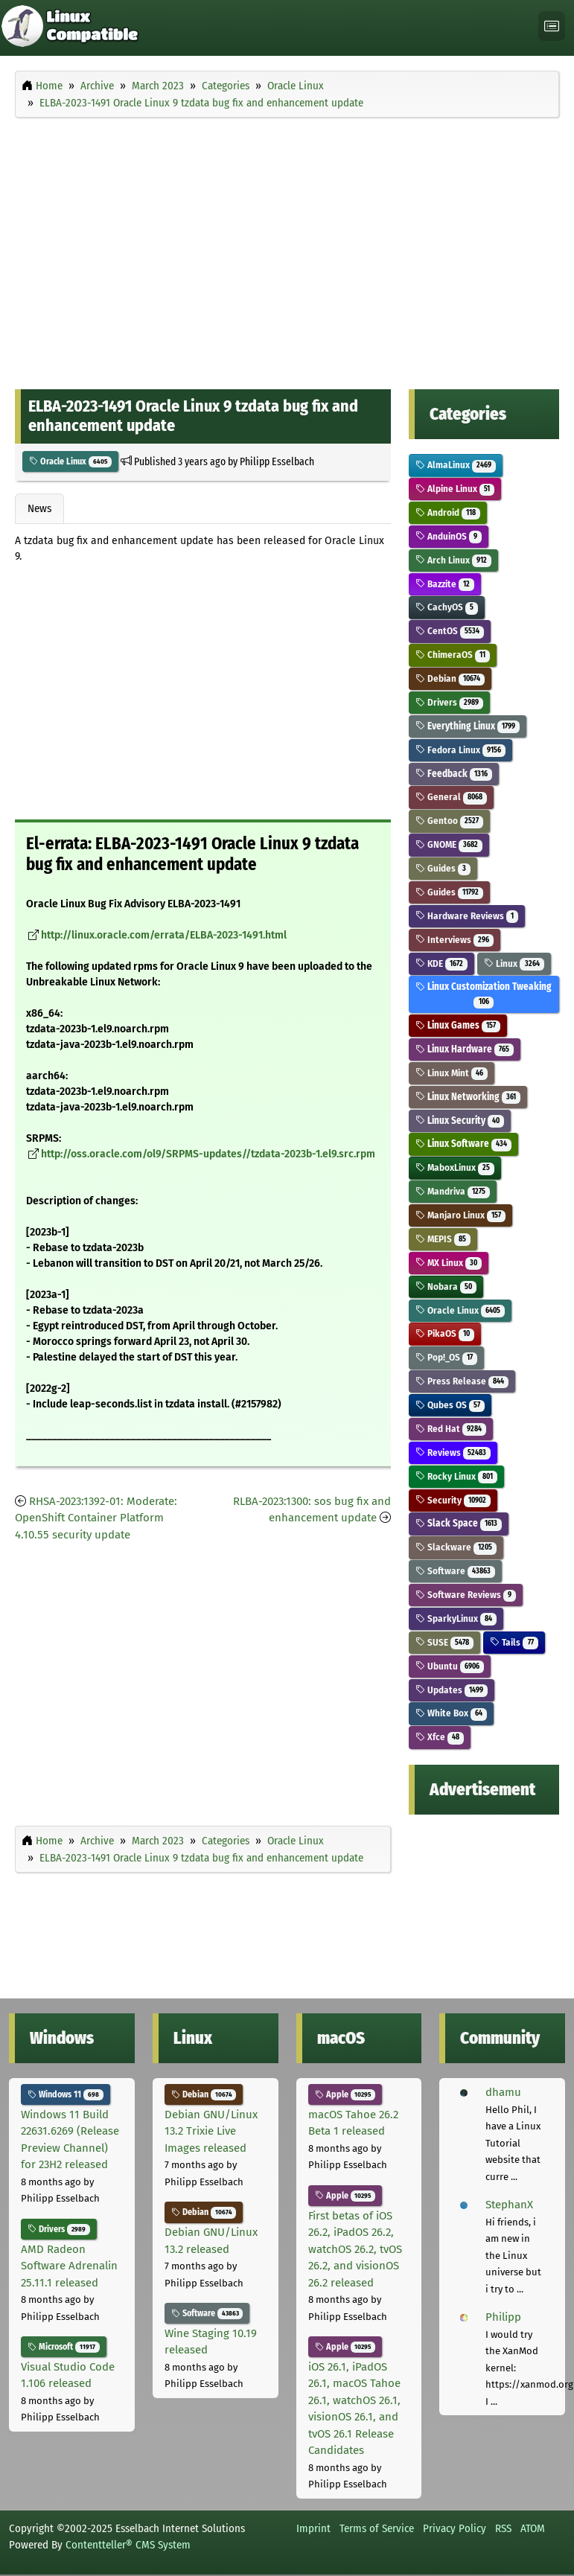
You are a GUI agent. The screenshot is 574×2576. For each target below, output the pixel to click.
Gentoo (449, 820)
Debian (450, 678)
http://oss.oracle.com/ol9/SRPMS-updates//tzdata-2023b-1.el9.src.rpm (208, 1154)
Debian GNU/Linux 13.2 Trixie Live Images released (211, 2131)
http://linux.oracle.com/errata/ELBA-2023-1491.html (164, 935)
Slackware (456, 1547)
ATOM (532, 2528)
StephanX (509, 2204)
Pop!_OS (446, 1357)
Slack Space (459, 1523)
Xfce (440, 1736)
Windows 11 (65, 2094)
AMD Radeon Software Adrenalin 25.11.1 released (69, 2266)
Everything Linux (467, 726)
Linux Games (458, 1025)
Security (453, 1500)
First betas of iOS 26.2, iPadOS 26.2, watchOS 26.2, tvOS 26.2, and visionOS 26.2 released (355, 2249)
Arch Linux (453, 560)
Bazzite (445, 583)
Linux (514, 963)
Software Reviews (466, 1594)
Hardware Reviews (467, 915)
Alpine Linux (455, 488)
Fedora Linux (460, 749)
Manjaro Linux (460, 1215)
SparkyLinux (456, 1618)
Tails (514, 1642)
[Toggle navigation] (551, 26)
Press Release (462, 1381)
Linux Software (463, 1143)
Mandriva (453, 1191)
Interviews (454, 939)
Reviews (453, 1452)
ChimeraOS (453, 654)
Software (455, 1570)
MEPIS (443, 1238)
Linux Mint (451, 1072)
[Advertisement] (287, 231)
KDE (441, 963)
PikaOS (445, 1333)
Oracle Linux (70, 461)
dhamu (503, 2092)
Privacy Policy (454, 2528)
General (451, 796)
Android (448, 512)
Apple (345, 2094)
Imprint (313, 2528)
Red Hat (451, 1428)
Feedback (454, 773)
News (39, 508)
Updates (451, 1690)
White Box (451, 1713)
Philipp (503, 2317)
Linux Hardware (464, 1049)
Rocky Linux (456, 1476)
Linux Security (460, 1120)
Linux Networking (468, 1096)
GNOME (449, 844)
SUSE (444, 1642)
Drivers (449, 702)
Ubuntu (450, 1666)
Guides (443, 868)
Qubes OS (450, 1404)
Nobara (446, 1286)
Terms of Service (376, 2528)
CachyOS (447, 607)
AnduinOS (448, 536)
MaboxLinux (455, 1167)
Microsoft (64, 2347)
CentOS (450, 630)
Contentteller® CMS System (128, 2544)
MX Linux (448, 1262)
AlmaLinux (456, 464)
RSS (503, 2528)
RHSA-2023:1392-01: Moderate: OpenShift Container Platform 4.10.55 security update (96, 1518)
